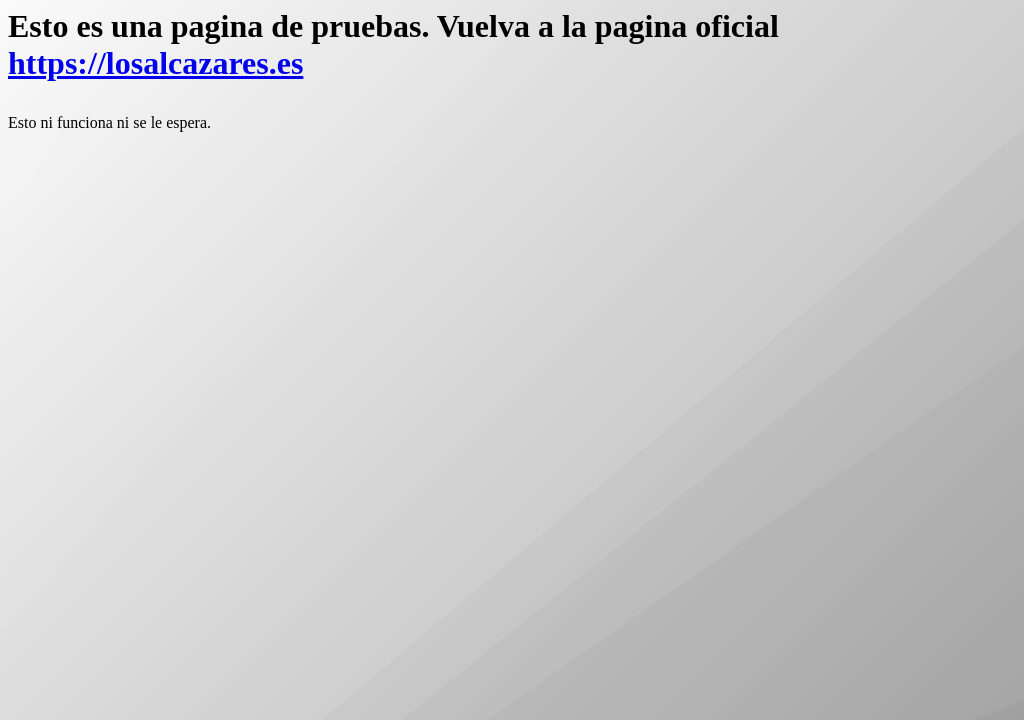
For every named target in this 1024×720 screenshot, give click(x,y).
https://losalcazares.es (155, 63)
